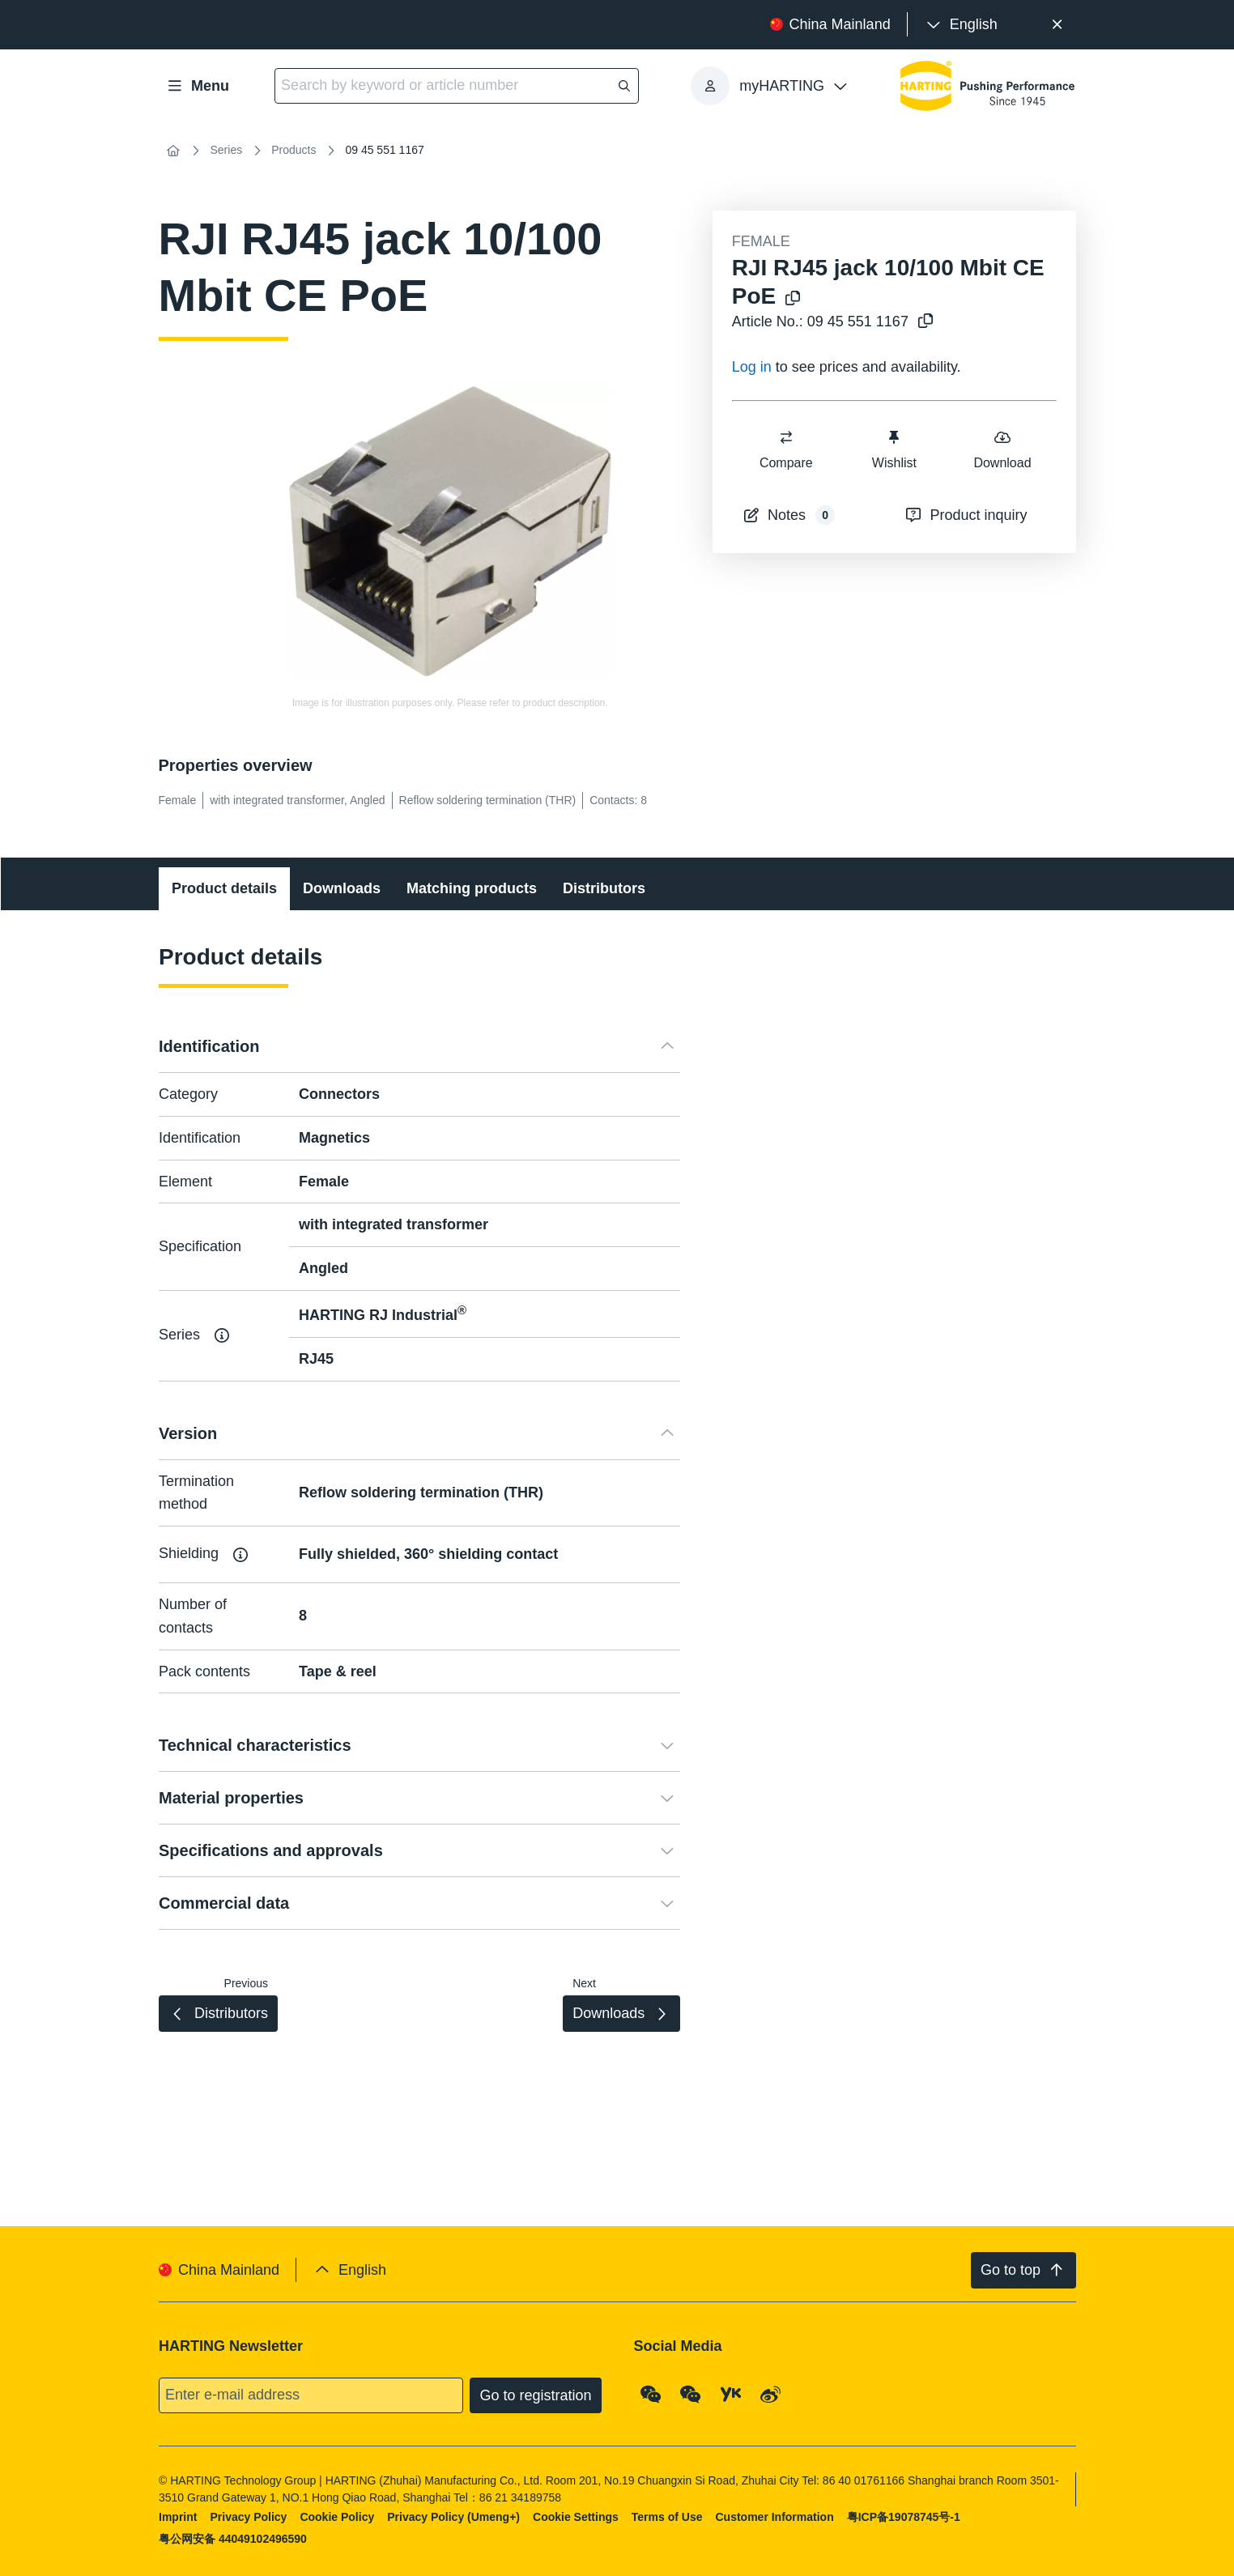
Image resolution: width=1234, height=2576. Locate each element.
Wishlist (894, 449)
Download (1002, 449)
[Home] (173, 150)
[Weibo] (771, 2395)
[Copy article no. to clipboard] (922, 322)
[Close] (1058, 24)
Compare (786, 449)
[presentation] (960, 24)
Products (293, 149)
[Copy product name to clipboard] (789, 299)
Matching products (471, 888)
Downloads (342, 888)
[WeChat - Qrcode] (650, 2395)
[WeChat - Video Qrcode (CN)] (691, 2395)
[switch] (786, 437)
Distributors (604, 888)
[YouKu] (730, 2395)
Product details (224, 888)
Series (227, 149)
